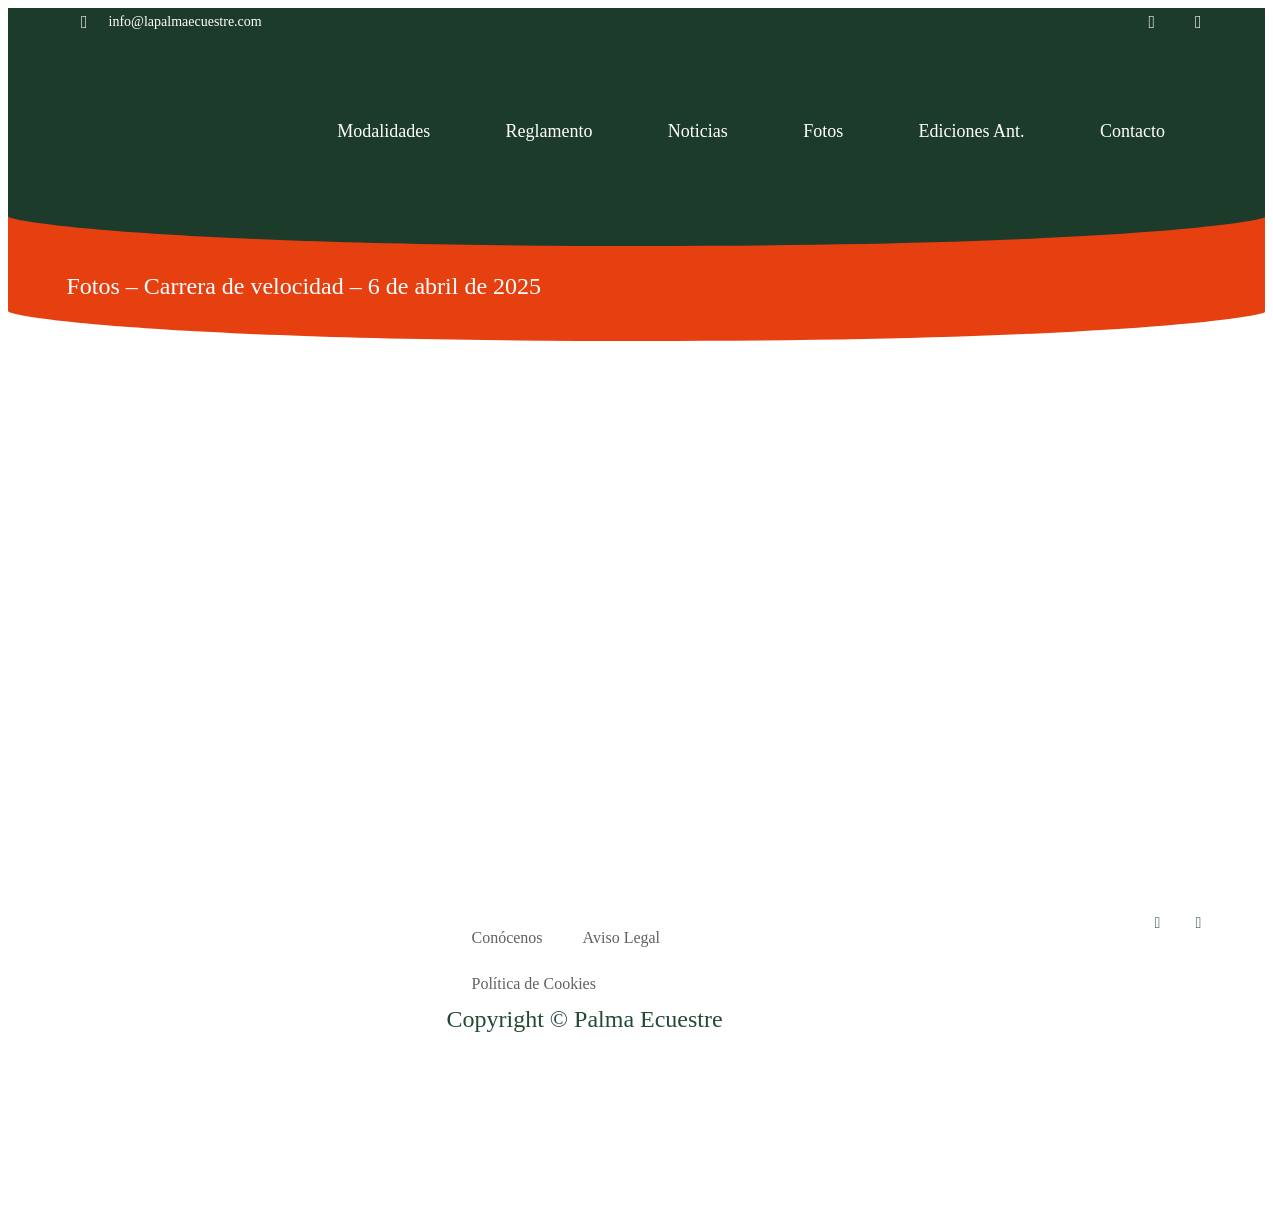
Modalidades (383, 131)
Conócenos (506, 937)
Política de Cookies (533, 983)
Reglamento (549, 131)
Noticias (698, 131)
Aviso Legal (621, 937)
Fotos (823, 131)
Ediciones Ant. (972, 131)
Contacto (1132, 131)
